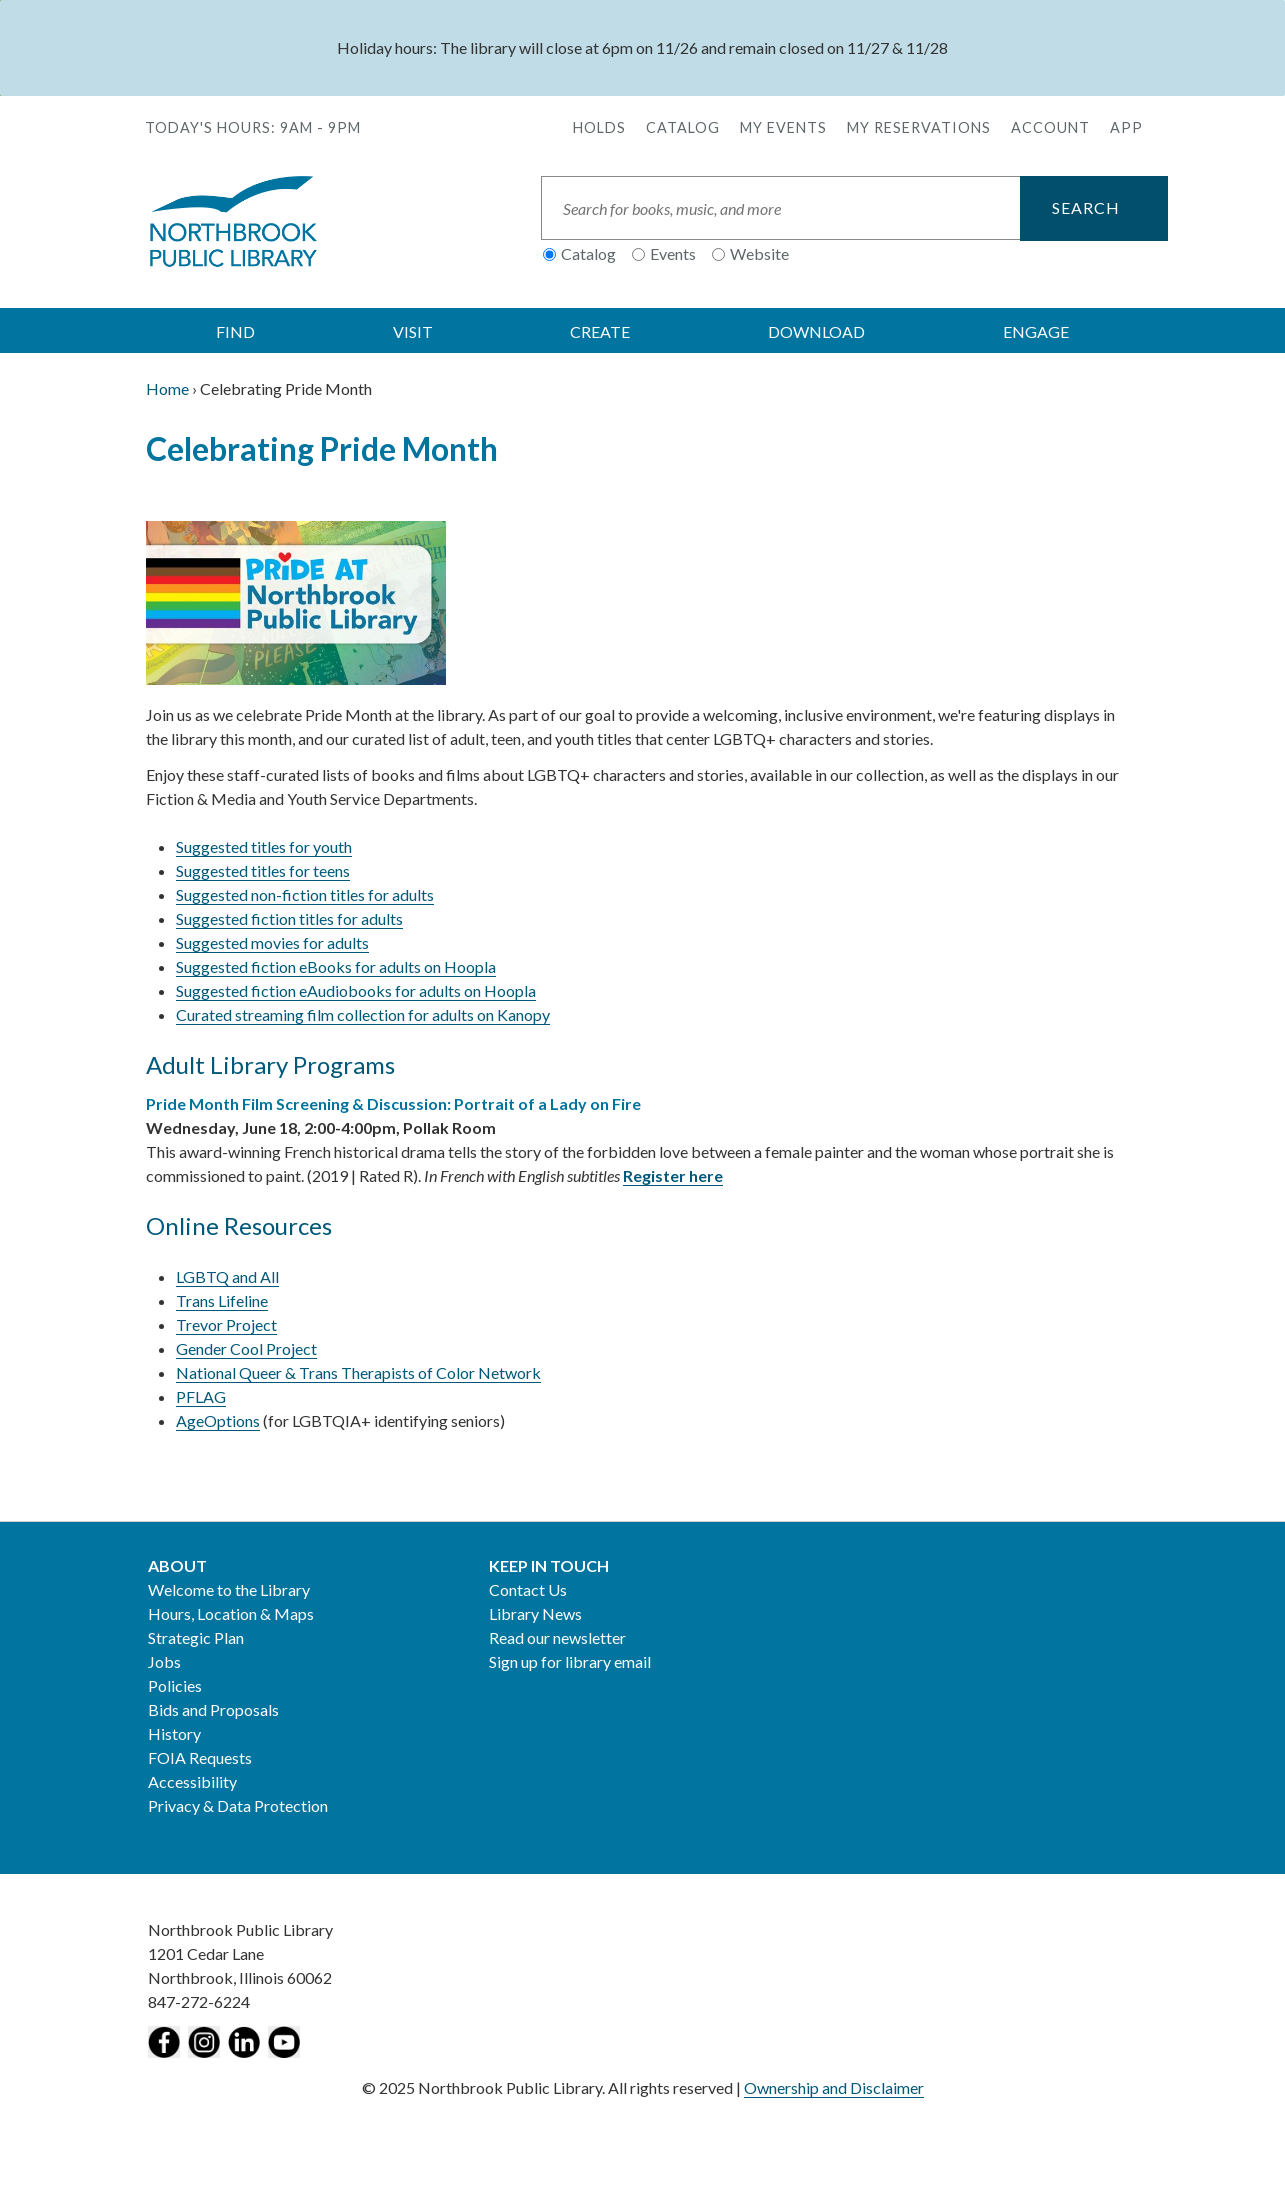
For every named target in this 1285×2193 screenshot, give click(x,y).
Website (759, 253)
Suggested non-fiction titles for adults (305, 894)
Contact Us (528, 1589)
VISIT (413, 331)
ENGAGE (1036, 331)
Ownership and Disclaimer (834, 2087)
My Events (783, 127)
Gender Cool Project (246, 1348)
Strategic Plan (196, 1637)
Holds (599, 127)
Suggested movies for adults (272, 942)
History (174, 1733)
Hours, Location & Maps (231, 1613)
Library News (535, 1613)
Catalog (683, 127)
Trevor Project (226, 1324)
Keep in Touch (549, 1565)
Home (167, 388)
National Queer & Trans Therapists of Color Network (358, 1372)
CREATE (600, 331)
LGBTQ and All (227, 1276)
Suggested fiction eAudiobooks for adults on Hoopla (356, 990)
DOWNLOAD (816, 331)
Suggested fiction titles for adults (289, 918)
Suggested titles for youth (264, 846)
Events (673, 253)
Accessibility (192, 1781)
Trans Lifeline (222, 1300)
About (177, 1565)
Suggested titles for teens (263, 870)
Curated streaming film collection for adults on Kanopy (363, 1014)
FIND (235, 331)
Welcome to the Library (229, 1589)
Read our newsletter (557, 1637)
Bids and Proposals (213, 1709)
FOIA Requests (200, 1757)
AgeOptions (218, 1420)
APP (1126, 127)
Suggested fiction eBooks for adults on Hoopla (336, 966)
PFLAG (201, 1396)
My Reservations (919, 127)
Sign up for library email (570, 1661)
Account (1050, 127)
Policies (175, 1685)
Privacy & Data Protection (238, 1805)
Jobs (164, 1661)
